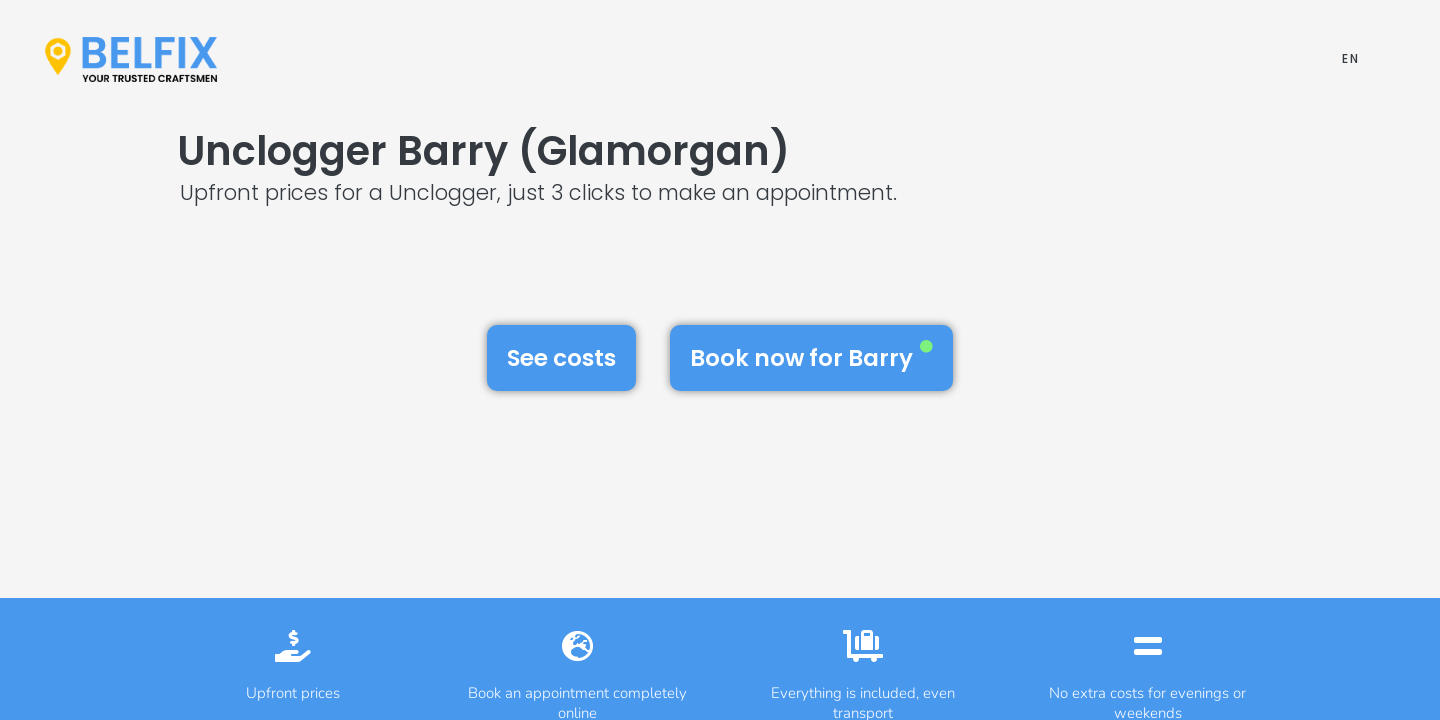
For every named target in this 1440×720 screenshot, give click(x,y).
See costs (561, 358)
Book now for (811, 357)
